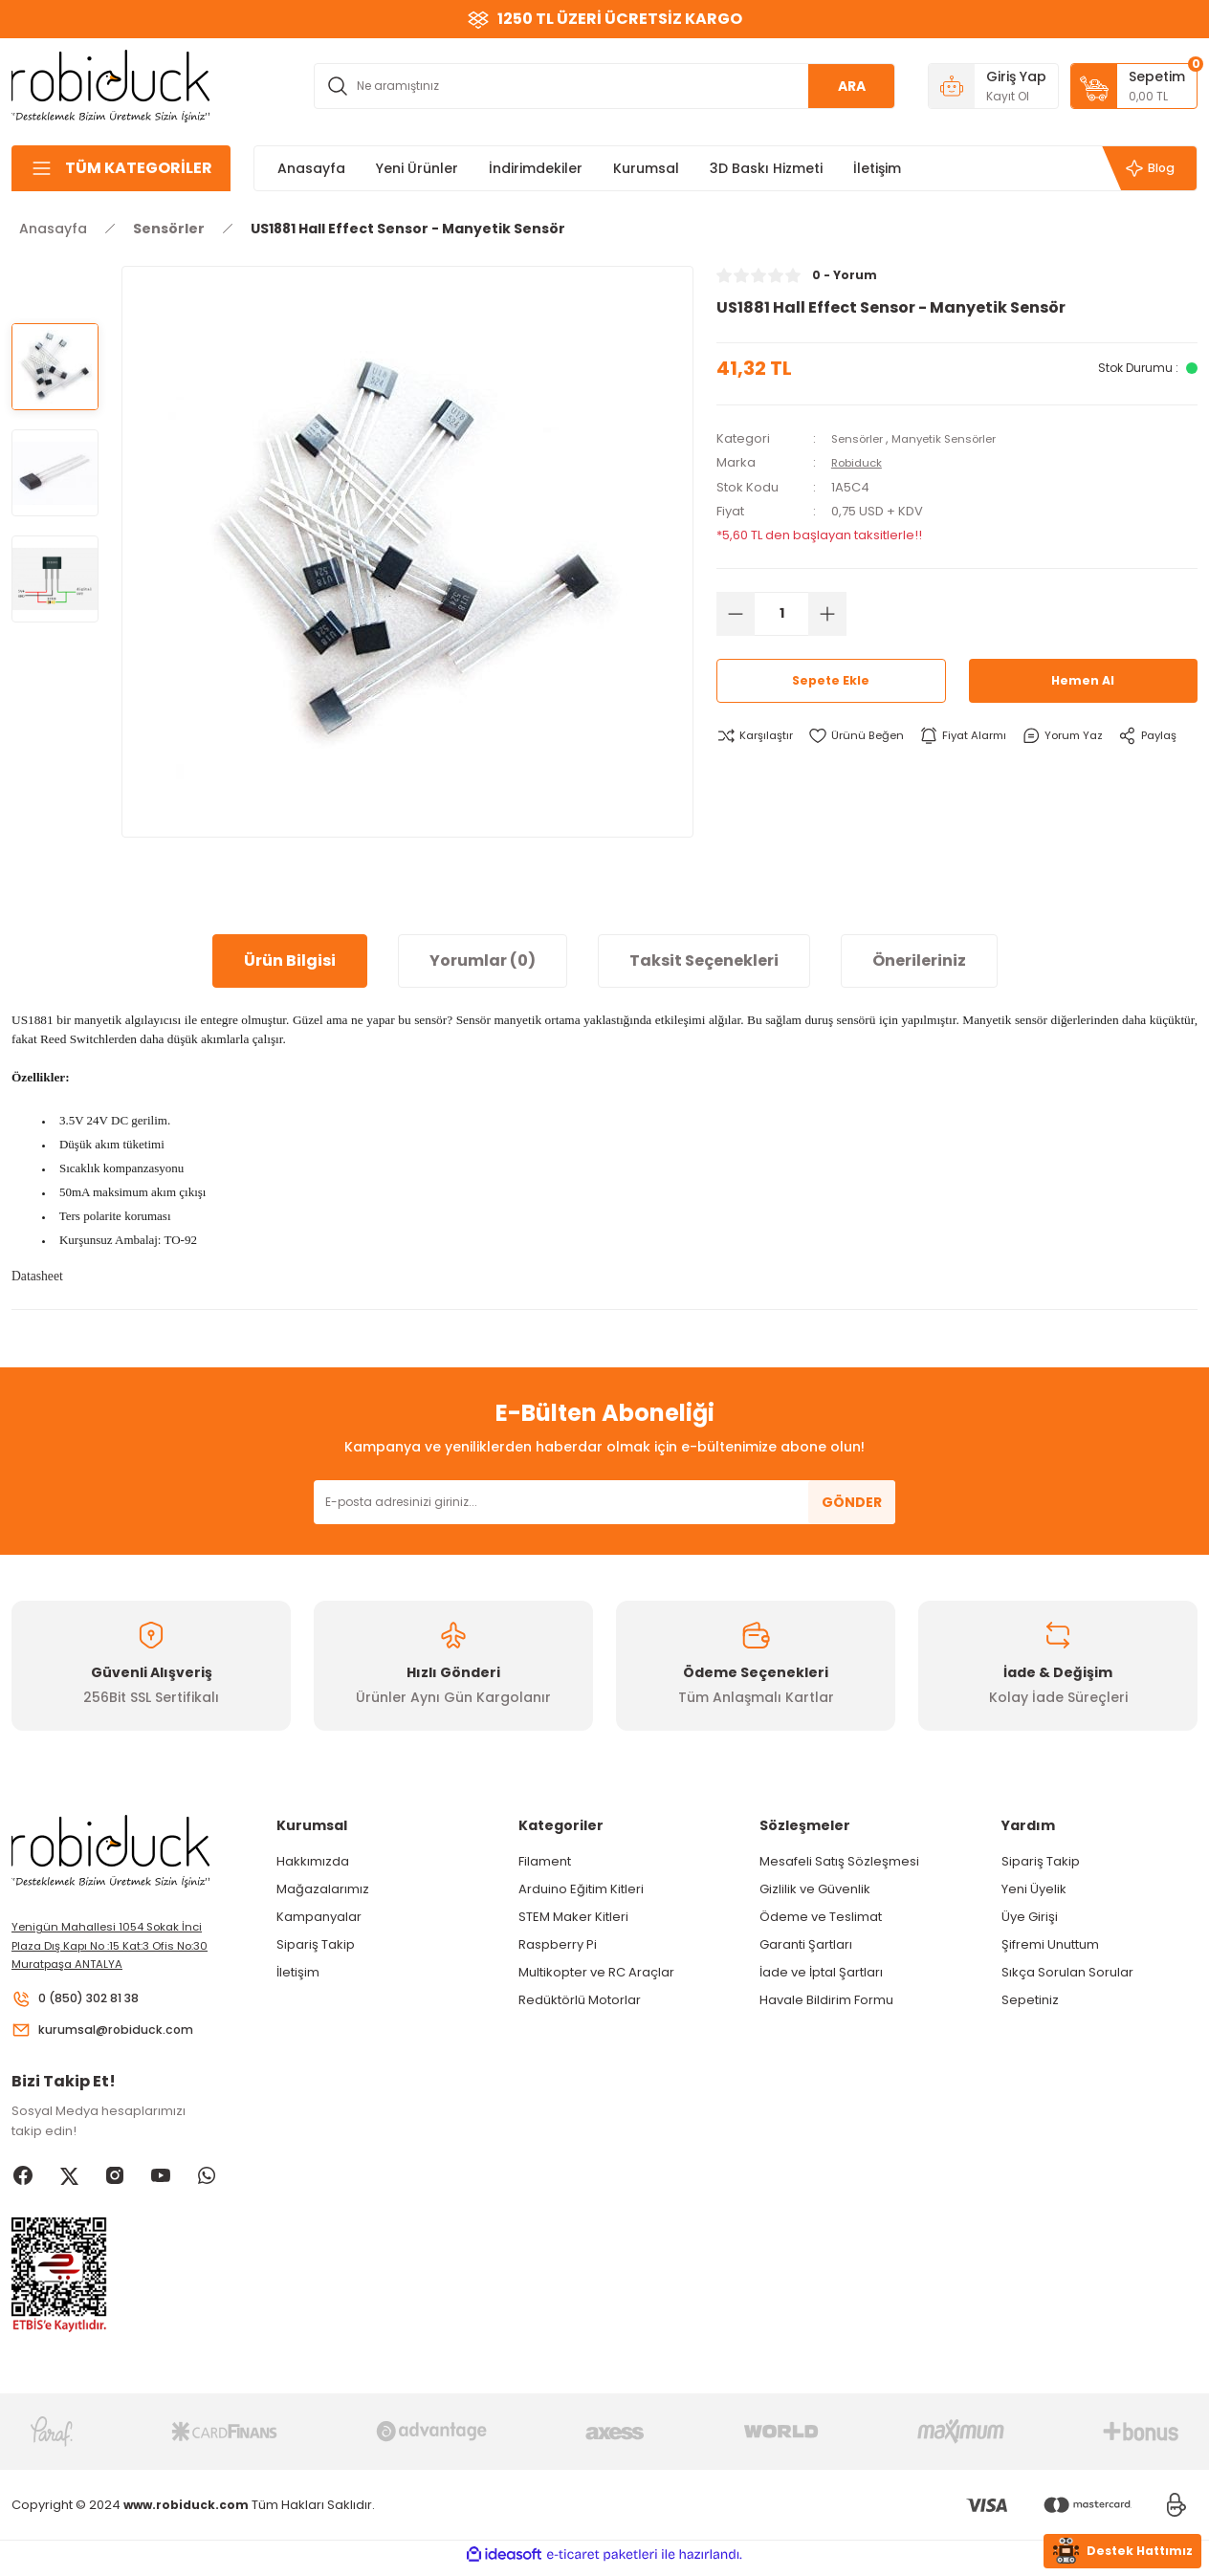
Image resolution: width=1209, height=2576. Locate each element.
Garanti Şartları (805, 1944)
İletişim (297, 1972)
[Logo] (110, 84)
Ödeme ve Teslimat (820, 1917)
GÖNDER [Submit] (852, 1502)
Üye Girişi (1029, 1917)
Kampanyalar (319, 1917)
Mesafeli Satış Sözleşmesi (839, 1861)
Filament (544, 1861)
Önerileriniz (919, 960)
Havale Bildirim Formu (826, 2000)
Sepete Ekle (831, 679)
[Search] (604, 86)
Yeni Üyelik (1033, 1889)
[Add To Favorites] (866, 735)
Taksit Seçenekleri (704, 960)
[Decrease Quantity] (735, 613)
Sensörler (861, 438)
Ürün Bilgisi (290, 960)
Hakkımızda (312, 1861)
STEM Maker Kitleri (573, 1917)
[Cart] (1134, 86)
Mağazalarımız (322, 1889)
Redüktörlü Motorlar (579, 2000)
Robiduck (860, 462)
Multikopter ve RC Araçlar (596, 1972)
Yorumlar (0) (482, 960)
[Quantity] (781, 613)
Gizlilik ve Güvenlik (814, 1889)
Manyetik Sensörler (959, 438)
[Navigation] (121, 168)
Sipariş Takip (315, 1944)
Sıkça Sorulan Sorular (1067, 1972)
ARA (852, 86)
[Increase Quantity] (827, 613)
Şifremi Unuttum (1050, 1944)
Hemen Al (1082, 679)
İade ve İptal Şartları (821, 1972)
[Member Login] (993, 86)
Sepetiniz (1030, 2000)
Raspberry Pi (557, 1944)
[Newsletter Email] (604, 1502)
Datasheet (37, 1276)
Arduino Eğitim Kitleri (581, 1889)
